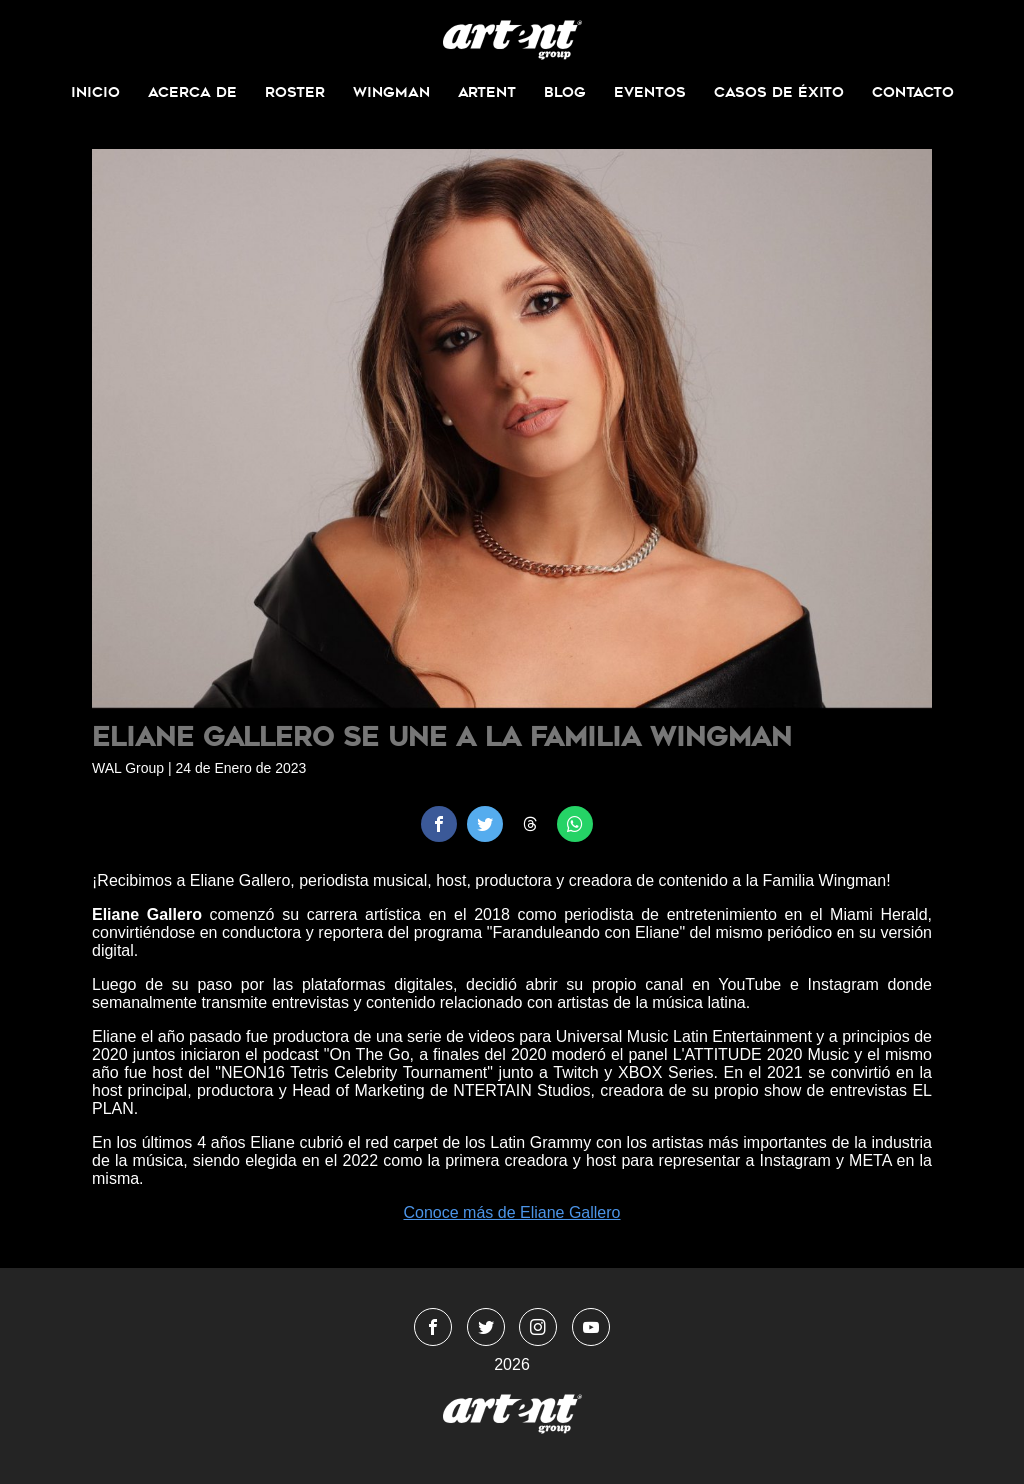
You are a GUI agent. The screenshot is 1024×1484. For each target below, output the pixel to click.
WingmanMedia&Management (512, 40)
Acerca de (192, 92)
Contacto (913, 92)
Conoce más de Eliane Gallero (511, 1212)
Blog (565, 92)
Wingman (391, 92)
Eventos (650, 92)
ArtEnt (487, 92)
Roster (295, 92)
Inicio (95, 92)
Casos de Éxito (779, 92)
